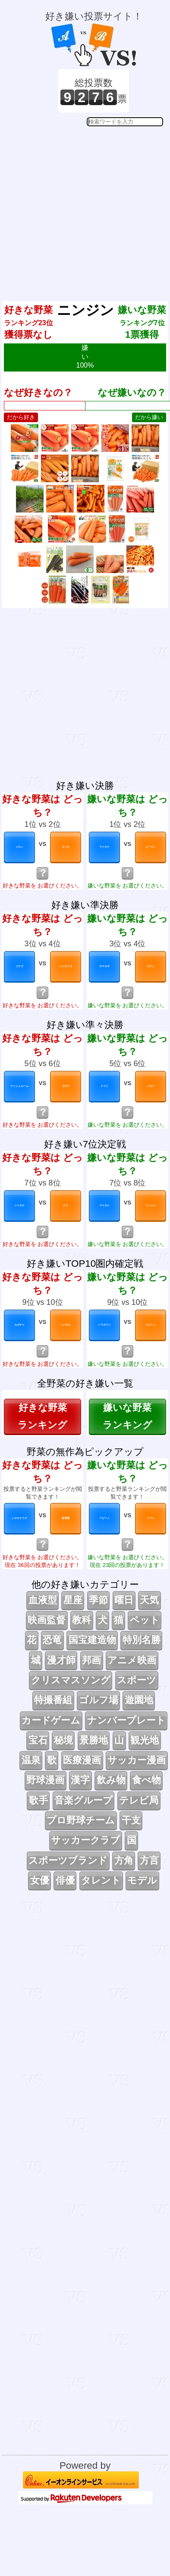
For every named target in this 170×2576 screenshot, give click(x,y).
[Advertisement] (84, 207)
